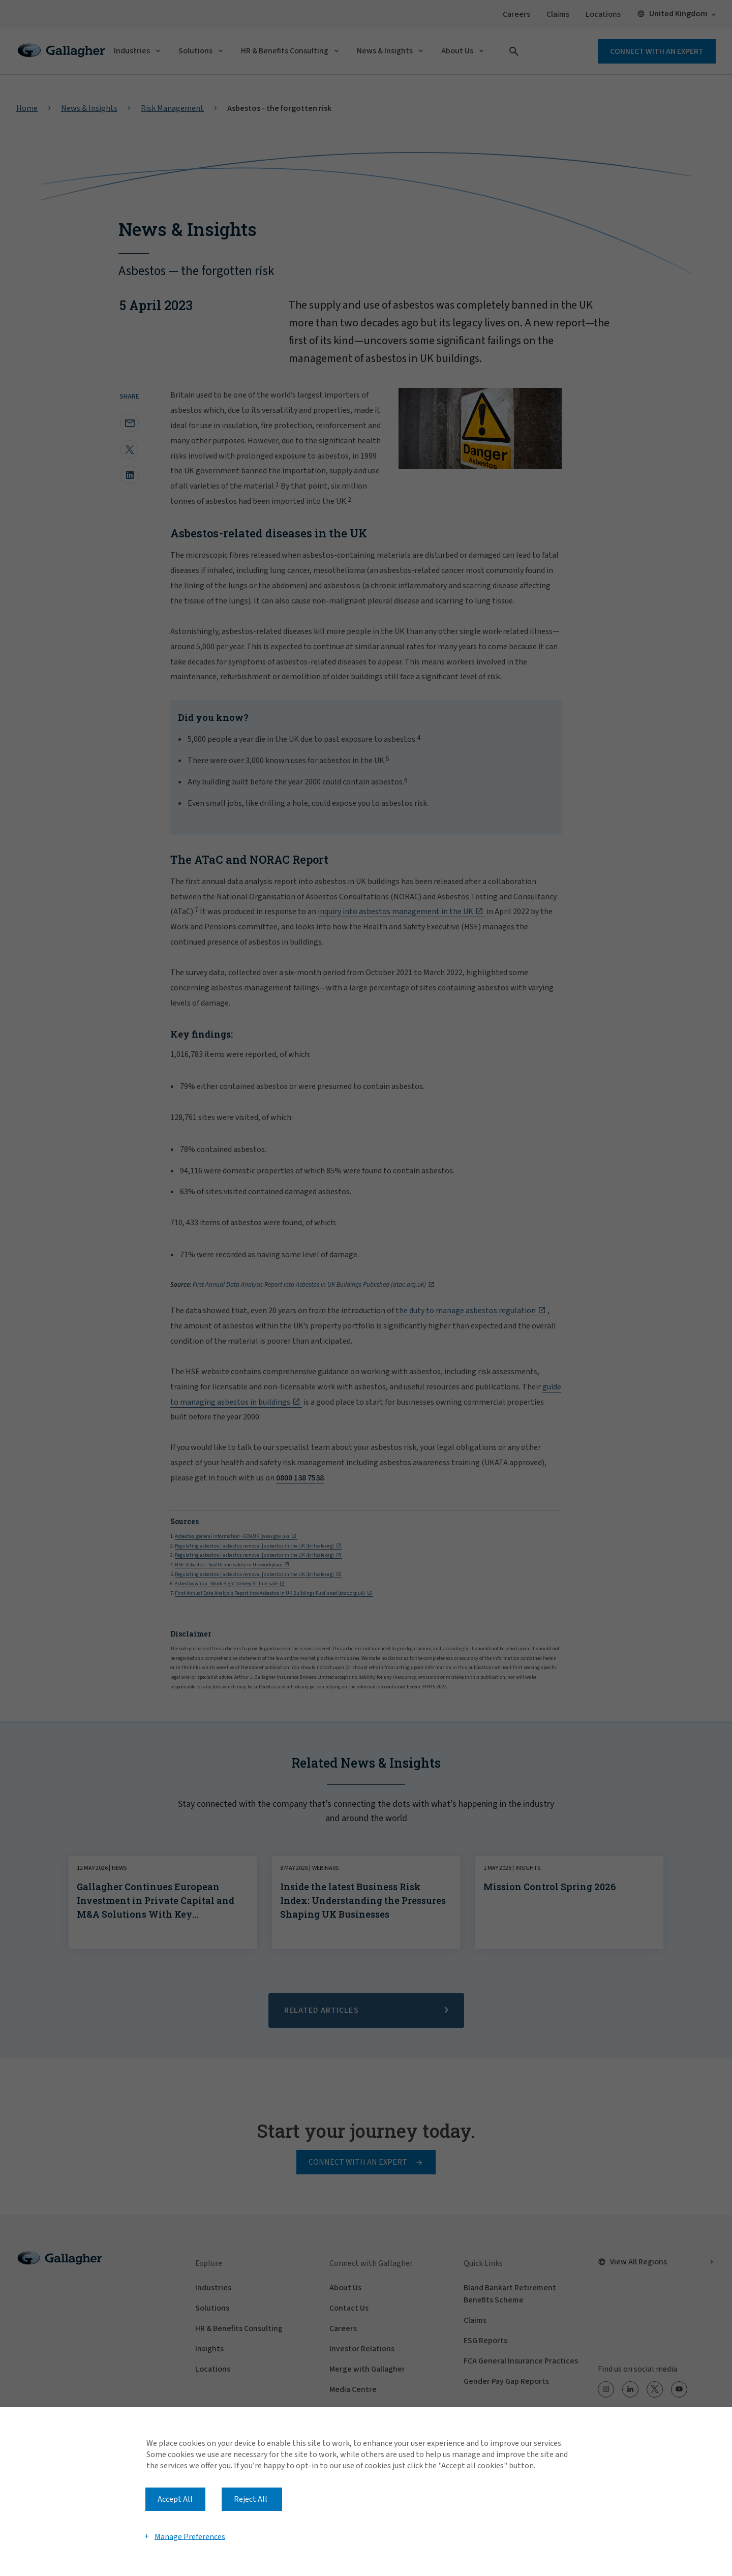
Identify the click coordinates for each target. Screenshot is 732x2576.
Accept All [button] (175, 2499)
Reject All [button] (250, 2499)
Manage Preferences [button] (190, 2536)
